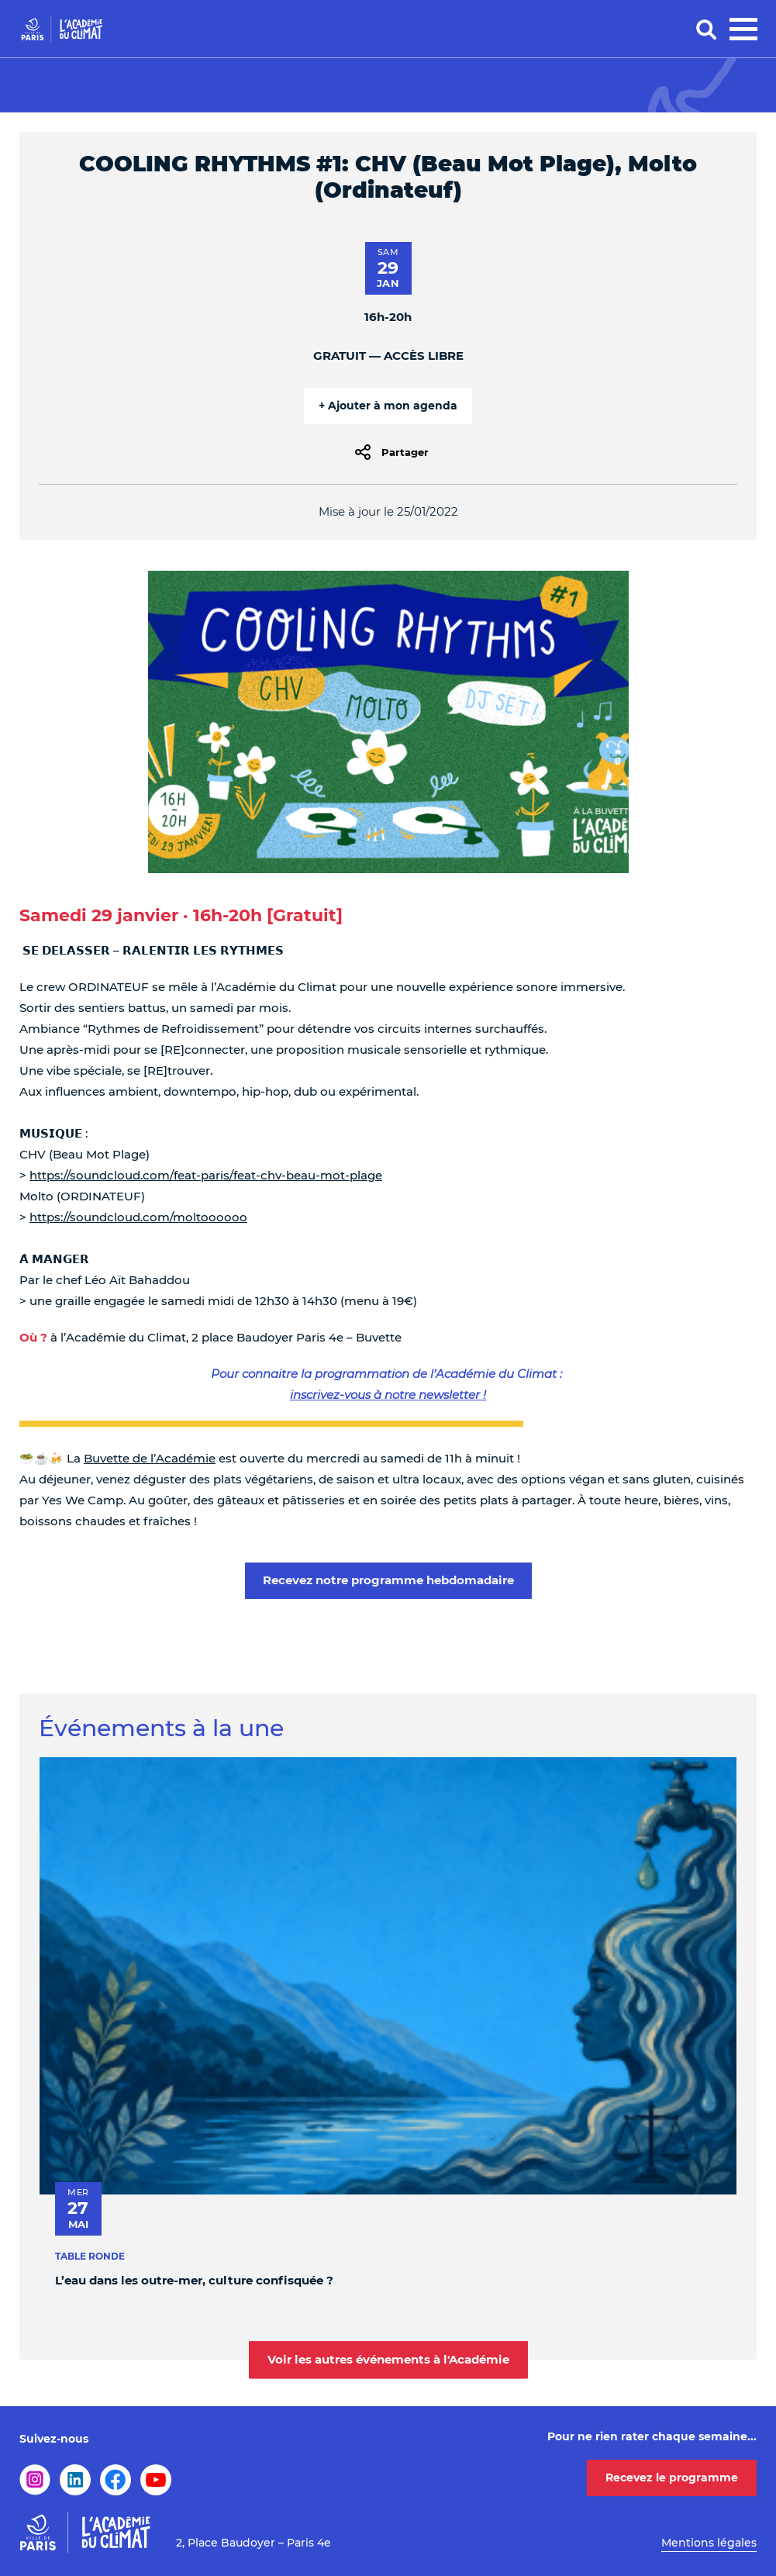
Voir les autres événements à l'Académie (388, 2359)
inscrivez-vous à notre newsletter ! (388, 1394)
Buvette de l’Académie (150, 1458)
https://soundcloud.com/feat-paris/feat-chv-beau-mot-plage (205, 1175)
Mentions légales (709, 2543)
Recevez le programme (671, 2477)
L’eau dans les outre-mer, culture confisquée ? (194, 2280)
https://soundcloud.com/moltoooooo (138, 1217)
